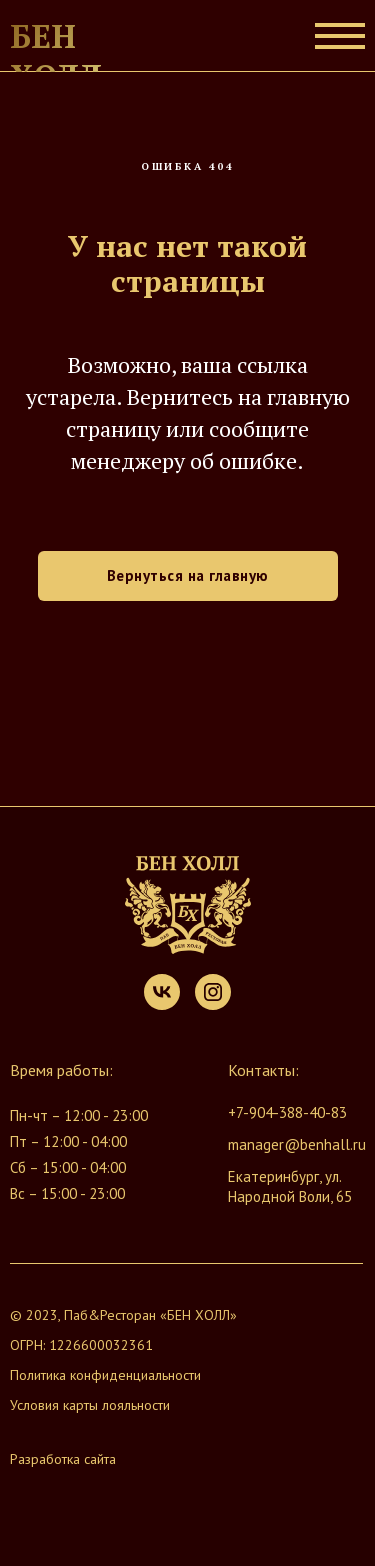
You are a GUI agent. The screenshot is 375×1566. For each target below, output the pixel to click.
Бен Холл (56, 56)
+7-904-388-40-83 (287, 1112)
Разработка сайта (63, 1459)
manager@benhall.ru (297, 1144)
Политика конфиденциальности (105, 1375)
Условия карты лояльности (90, 1405)
